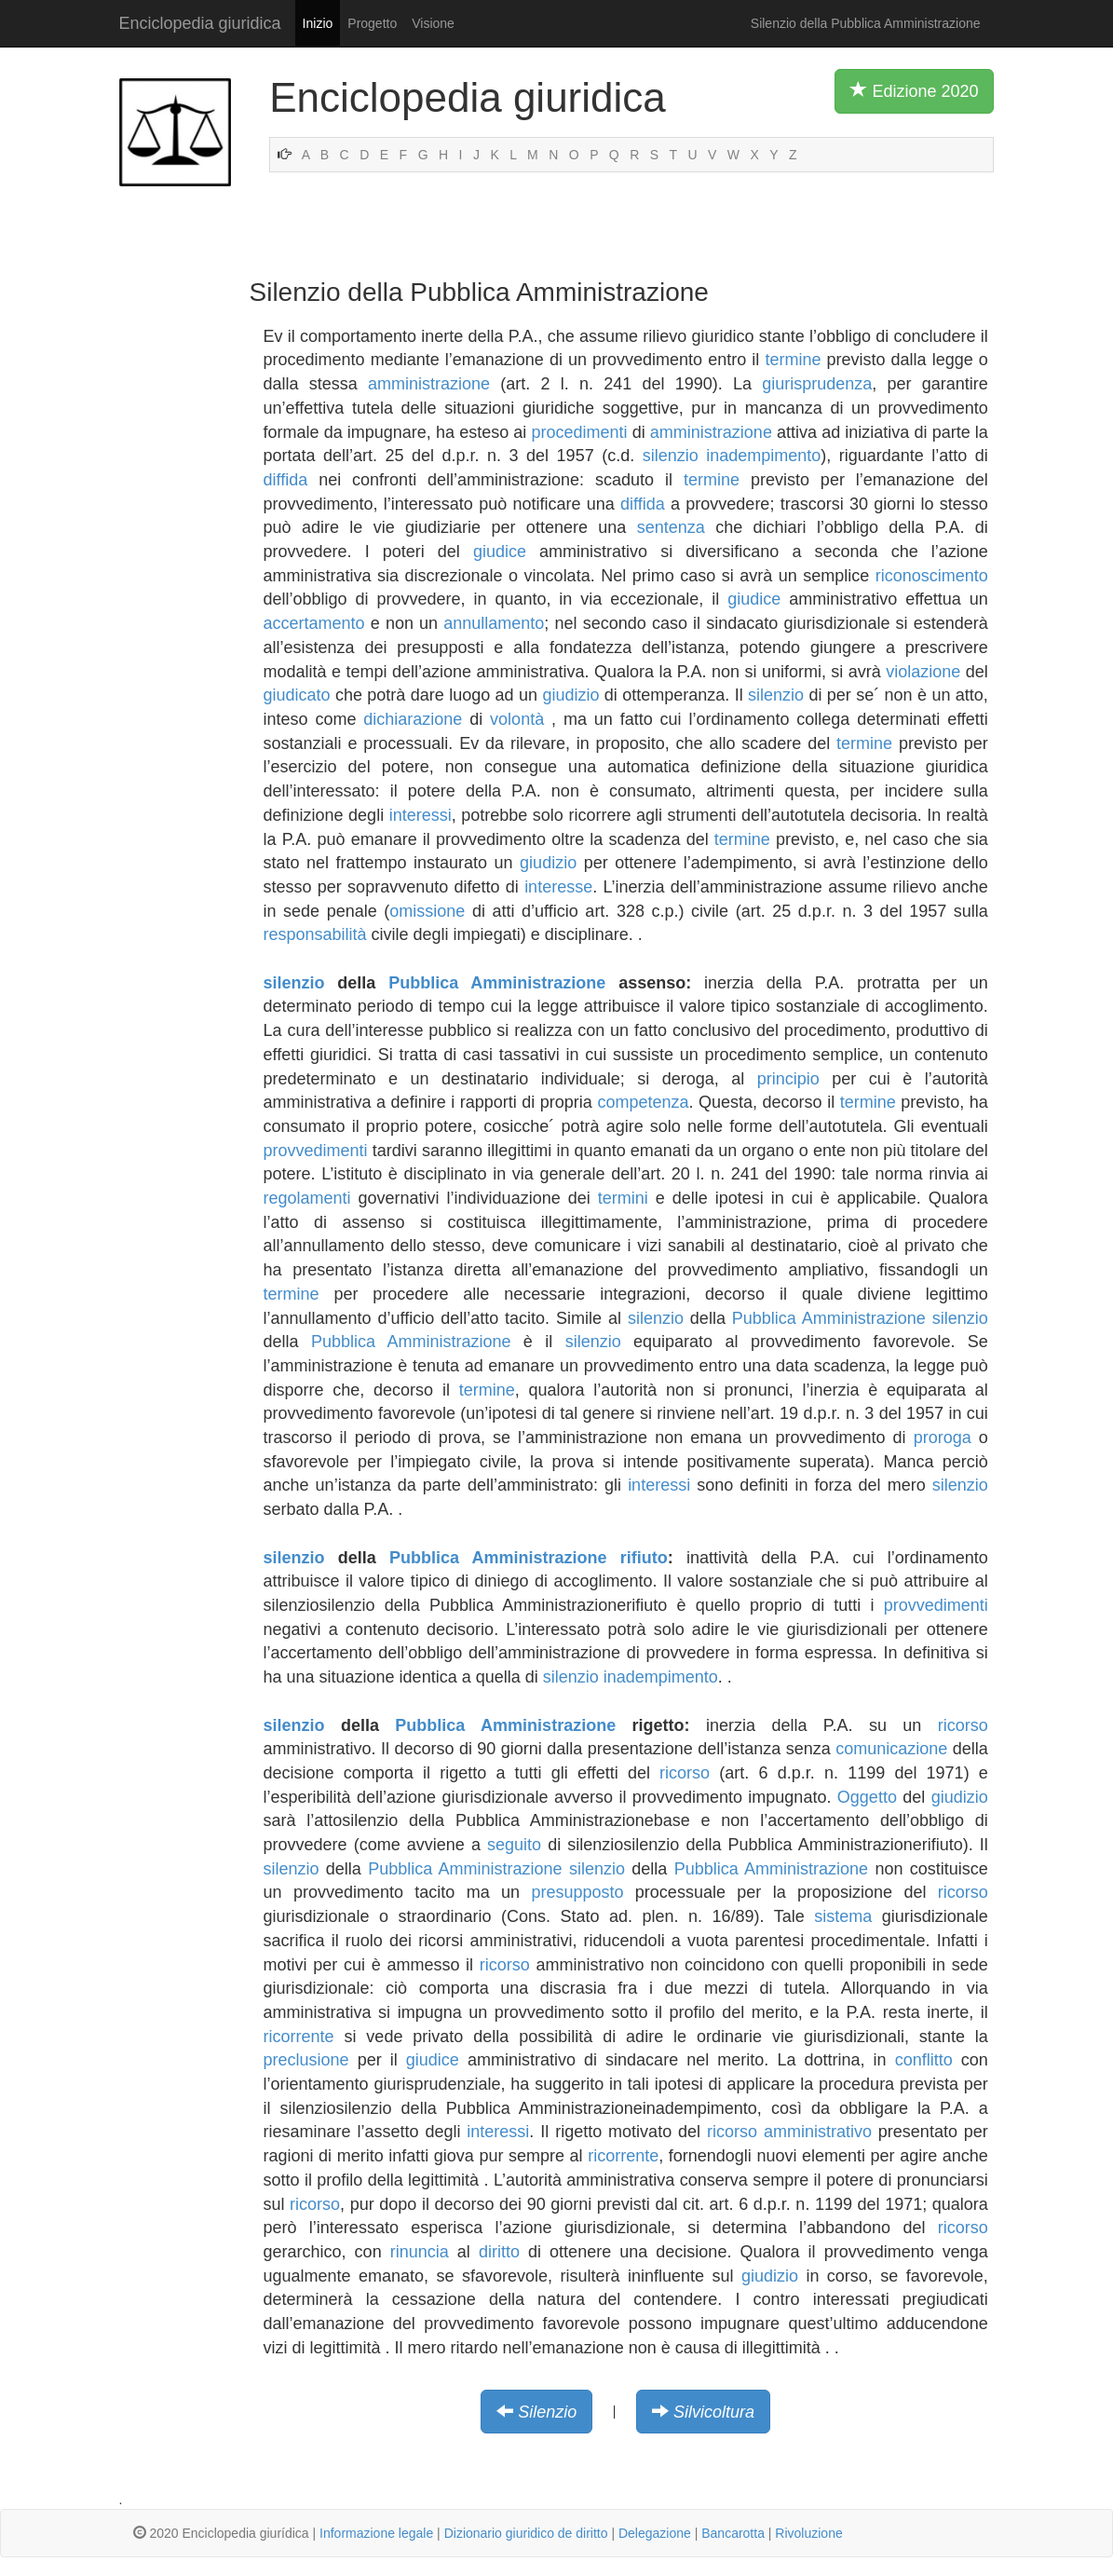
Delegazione (654, 2533)
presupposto (577, 1892)
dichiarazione (412, 719)
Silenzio (547, 2412)
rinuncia (419, 2251)
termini (623, 1198)
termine (793, 359)
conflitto (924, 2060)
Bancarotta (733, 2533)
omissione (427, 911)
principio (788, 1079)
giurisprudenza (817, 384)
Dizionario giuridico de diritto (526, 2533)
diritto (499, 2251)
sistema (843, 1916)
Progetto (372, 23)
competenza (642, 1102)
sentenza (671, 527)
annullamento (493, 623)
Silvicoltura (713, 2412)
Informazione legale (376, 2533)
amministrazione (429, 384)
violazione (923, 671)
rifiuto (644, 1557)
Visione (433, 23)
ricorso (963, 1725)
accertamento (314, 623)
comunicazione (891, 1748)
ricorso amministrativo (789, 2131)
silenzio (671, 455)
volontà (517, 719)
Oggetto (867, 1797)
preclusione (306, 2060)
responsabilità (315, 934)
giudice (499, 551)
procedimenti (579, 432)
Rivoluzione (808, 2533)
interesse (558, 887)
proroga (942, 1437)
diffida (286, 479)
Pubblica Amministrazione (496, 983)
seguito (514, 1844)
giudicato (297, 695)
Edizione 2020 (914, 90)
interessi (420, 815)
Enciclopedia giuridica (200, 23)
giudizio (570, 695)
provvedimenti (316, 1150)
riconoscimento (931, 575)
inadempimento (763, 455)
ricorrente (299, 2036)
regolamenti (307, 1198)
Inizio (318, 23)
